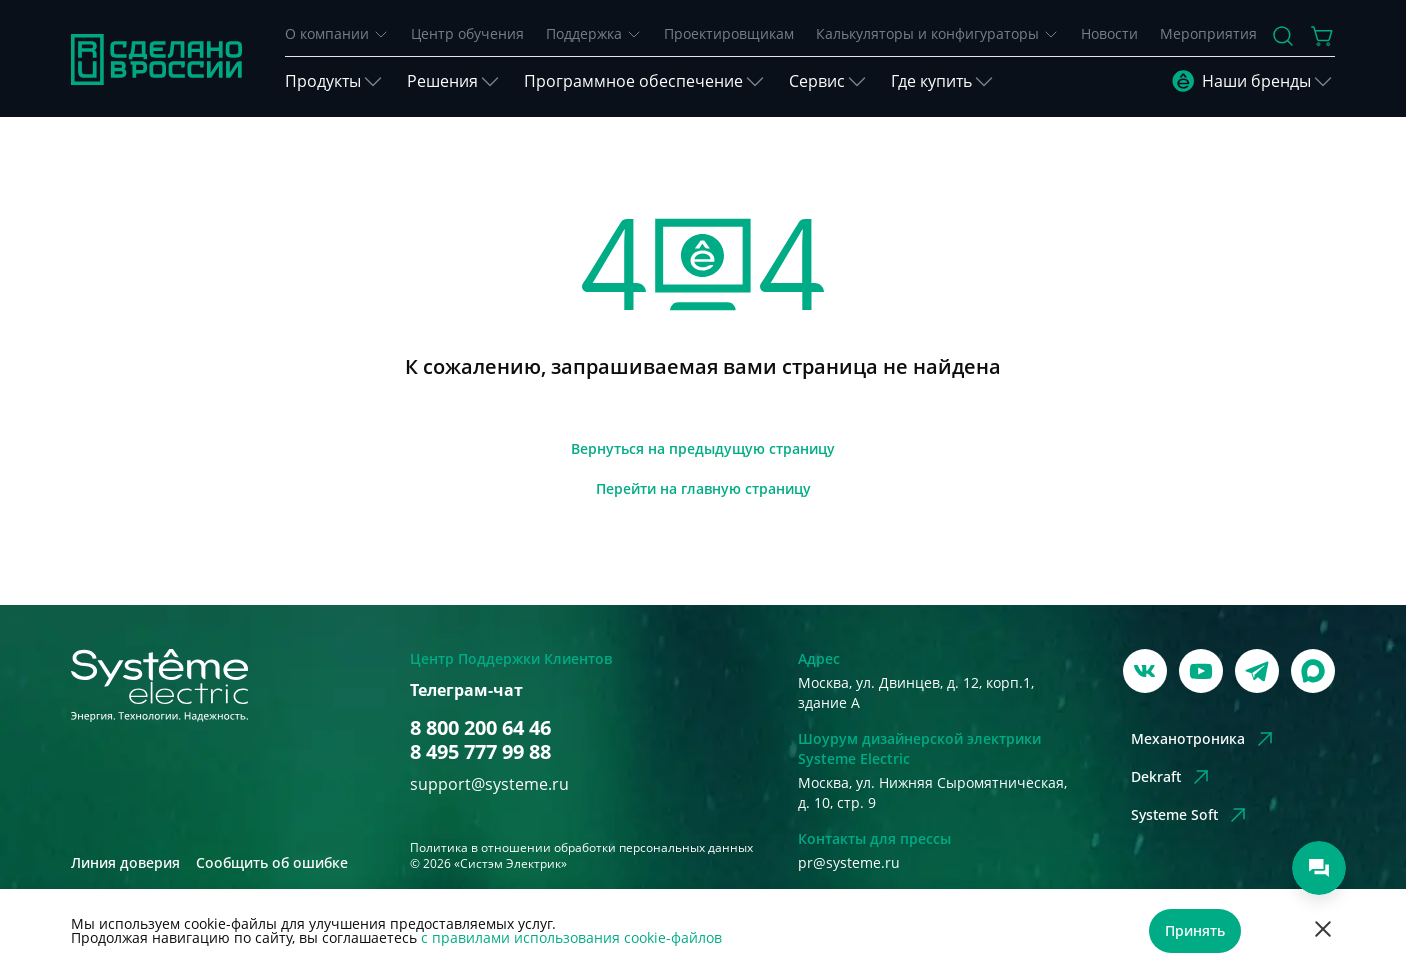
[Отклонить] (1323, 931)
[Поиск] (1283, 36)
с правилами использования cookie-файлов (571, 937)
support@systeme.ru (489, 784)
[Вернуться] (703, 449)
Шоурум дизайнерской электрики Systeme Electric (919, 748)
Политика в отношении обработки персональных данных (581, 847)
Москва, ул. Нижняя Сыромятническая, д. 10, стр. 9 (932, 792)
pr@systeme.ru (849, 862)
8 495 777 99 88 (480, 752)
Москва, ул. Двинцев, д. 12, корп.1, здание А (916, 692)
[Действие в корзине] (1323, 36)
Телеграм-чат (466, 690)
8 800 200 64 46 (480, 728)
